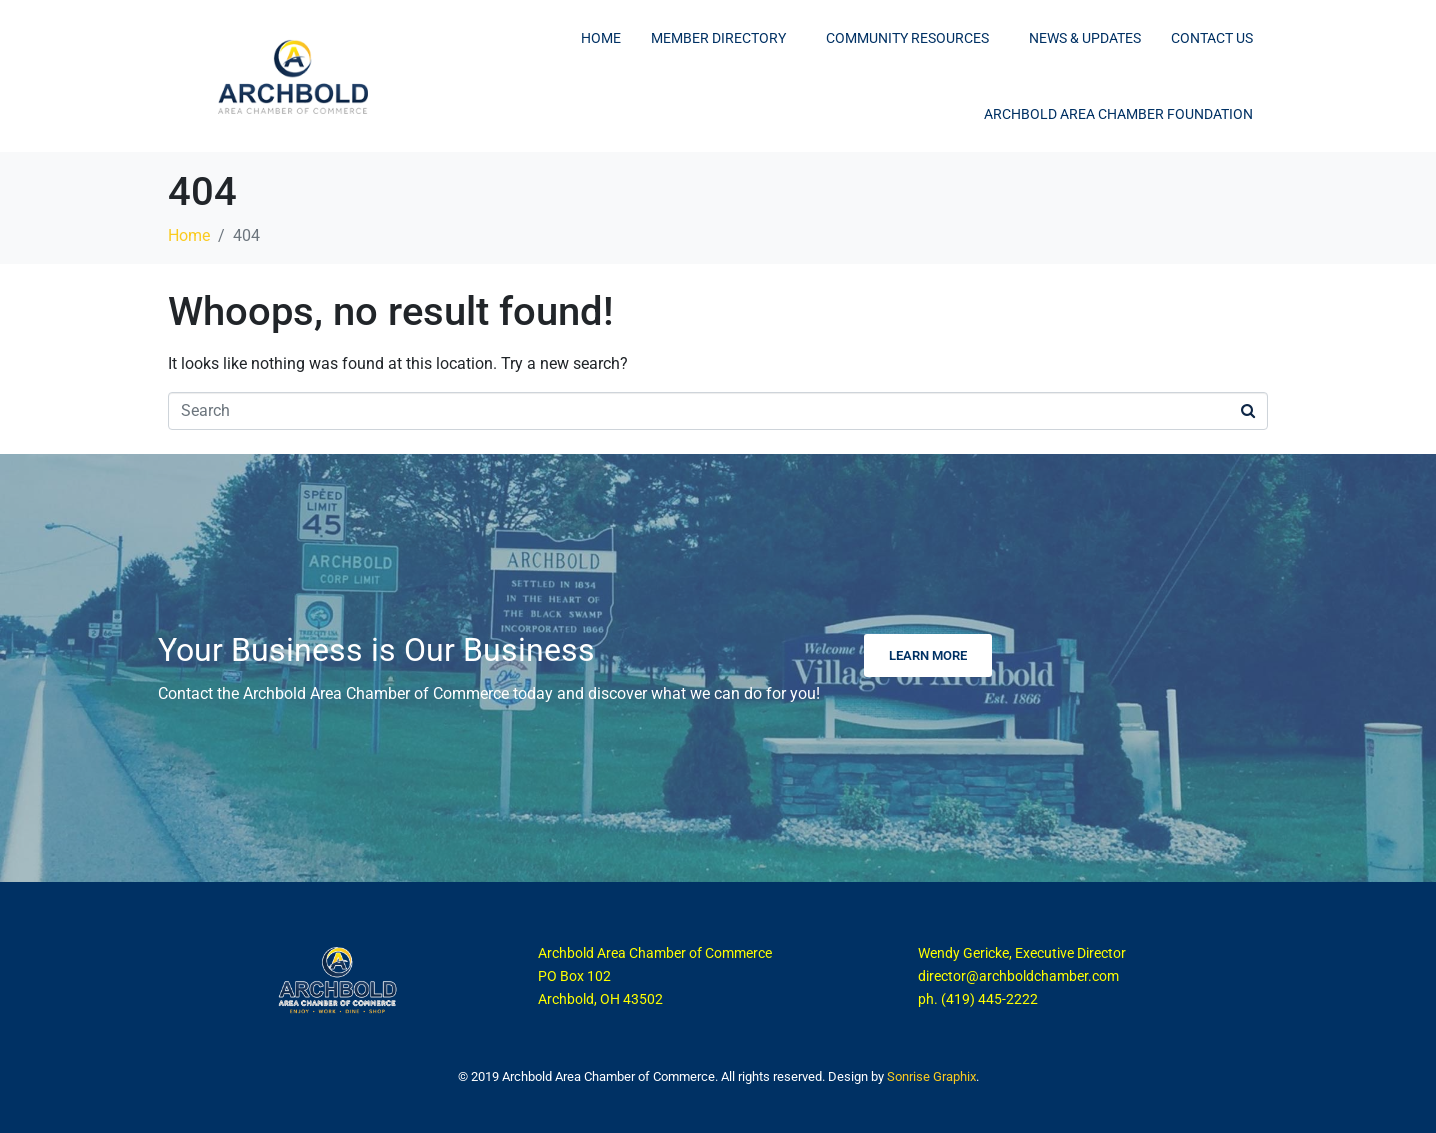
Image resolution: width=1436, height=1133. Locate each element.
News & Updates (1085, 38)
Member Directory (718, 38)
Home (601, 38)
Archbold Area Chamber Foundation (1118, 114)
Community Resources (907, 38)
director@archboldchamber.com (1018, 976)
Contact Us (1212, 38)
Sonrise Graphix (931, 1076)
